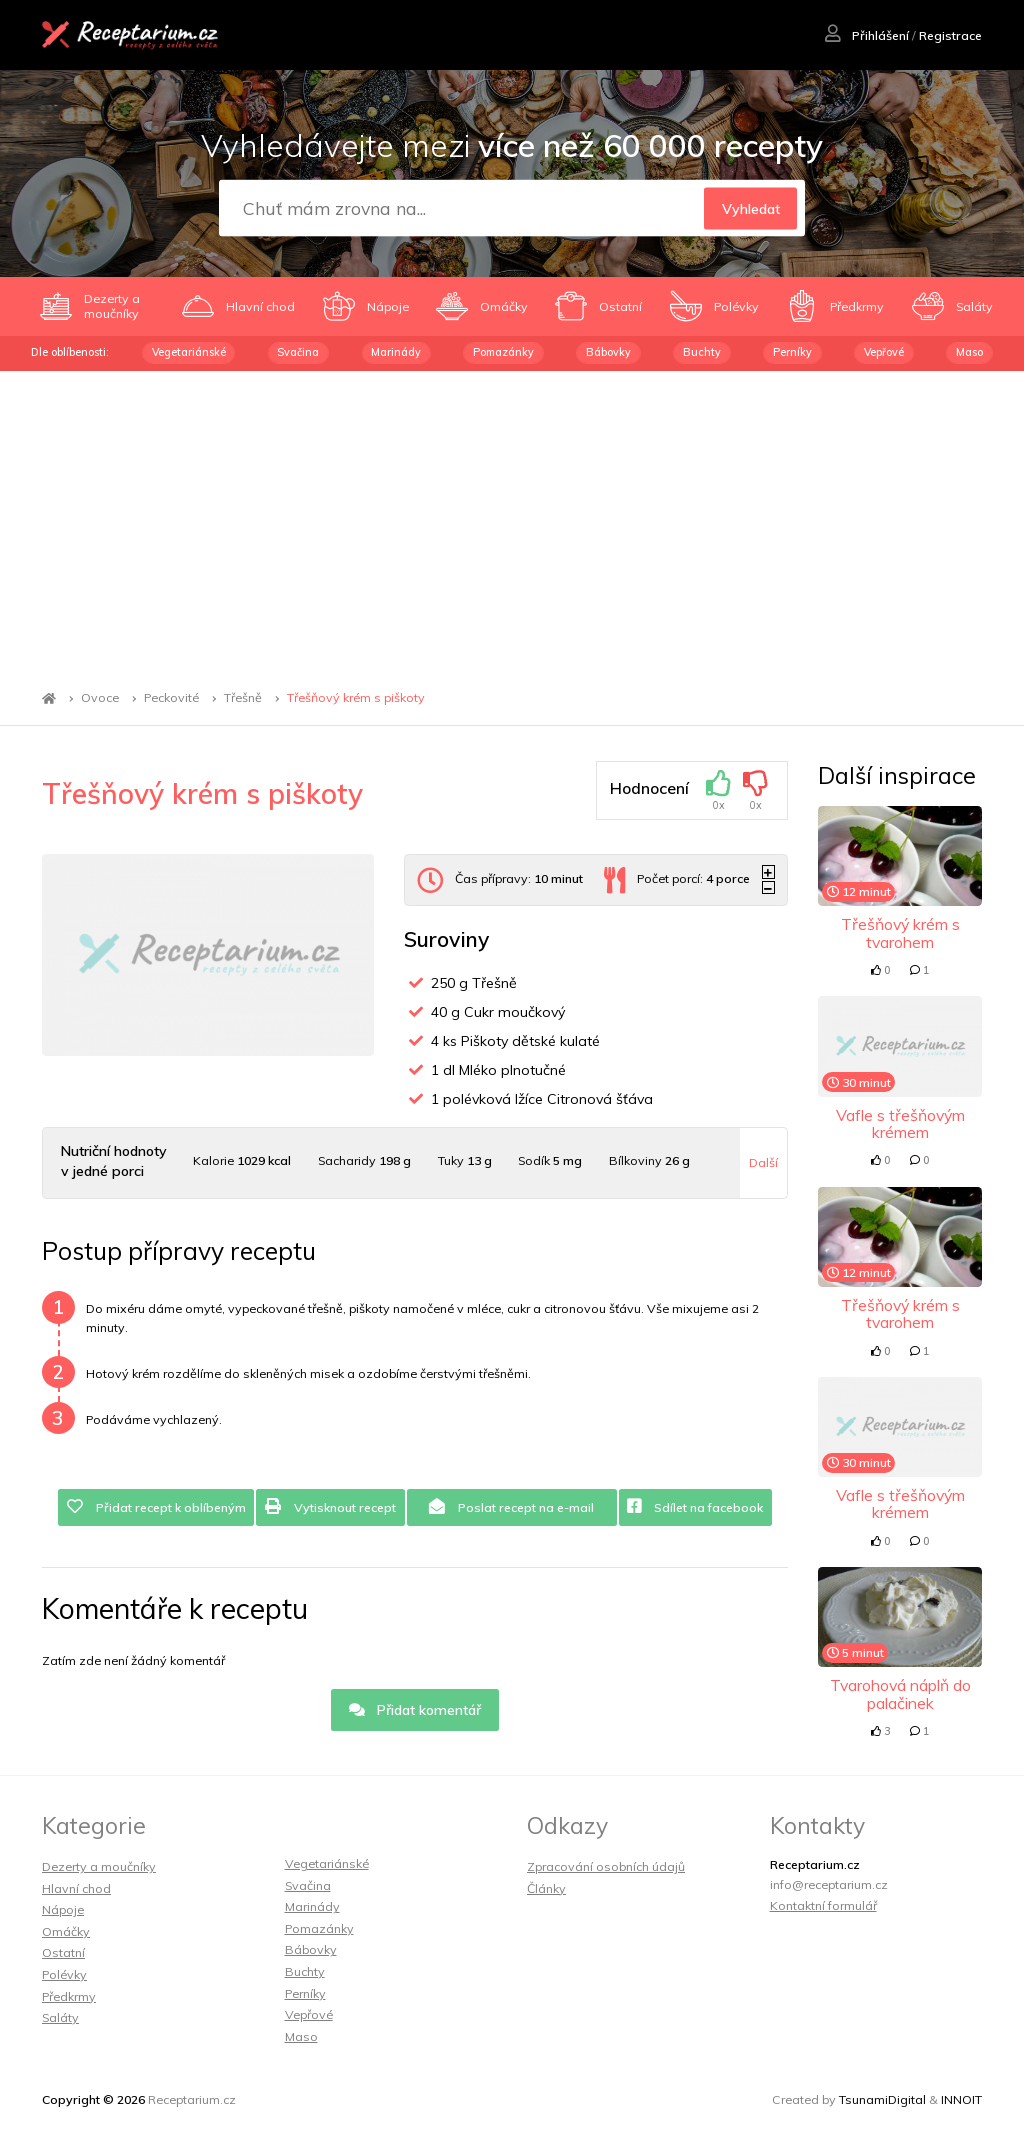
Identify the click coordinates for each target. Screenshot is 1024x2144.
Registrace (950, 35)
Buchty (702, 352)
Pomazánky (503, 352)
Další (763, 1162)
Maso (969, 352)
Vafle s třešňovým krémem (900, 1123)
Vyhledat (751, 209)
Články (546, 1888)
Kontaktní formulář (823, 1905)
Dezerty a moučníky (99, 1866)
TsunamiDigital (882, 2099)
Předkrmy (69, 1996)
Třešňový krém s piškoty (356, 698)
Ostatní (63, 1952)
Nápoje (63, 1909)
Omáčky (66, 1931)
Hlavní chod (76, 1888)
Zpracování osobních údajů (606, 1866)
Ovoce (100, 698)
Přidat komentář (415, 1710)
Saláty (60, 2017)
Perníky (792, 352)
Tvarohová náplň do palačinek (900, 1693)
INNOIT (961, 2099)
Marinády (396, 352)
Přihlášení (867, 35)
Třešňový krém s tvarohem (900, 932)
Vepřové (884, 352)
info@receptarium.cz (829, 1884)
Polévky (64, 1974)
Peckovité (171, 698)
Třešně (243, 698)
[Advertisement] (512, 521)
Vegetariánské (189, 352)
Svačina (298, 352)
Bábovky (608, 352)
